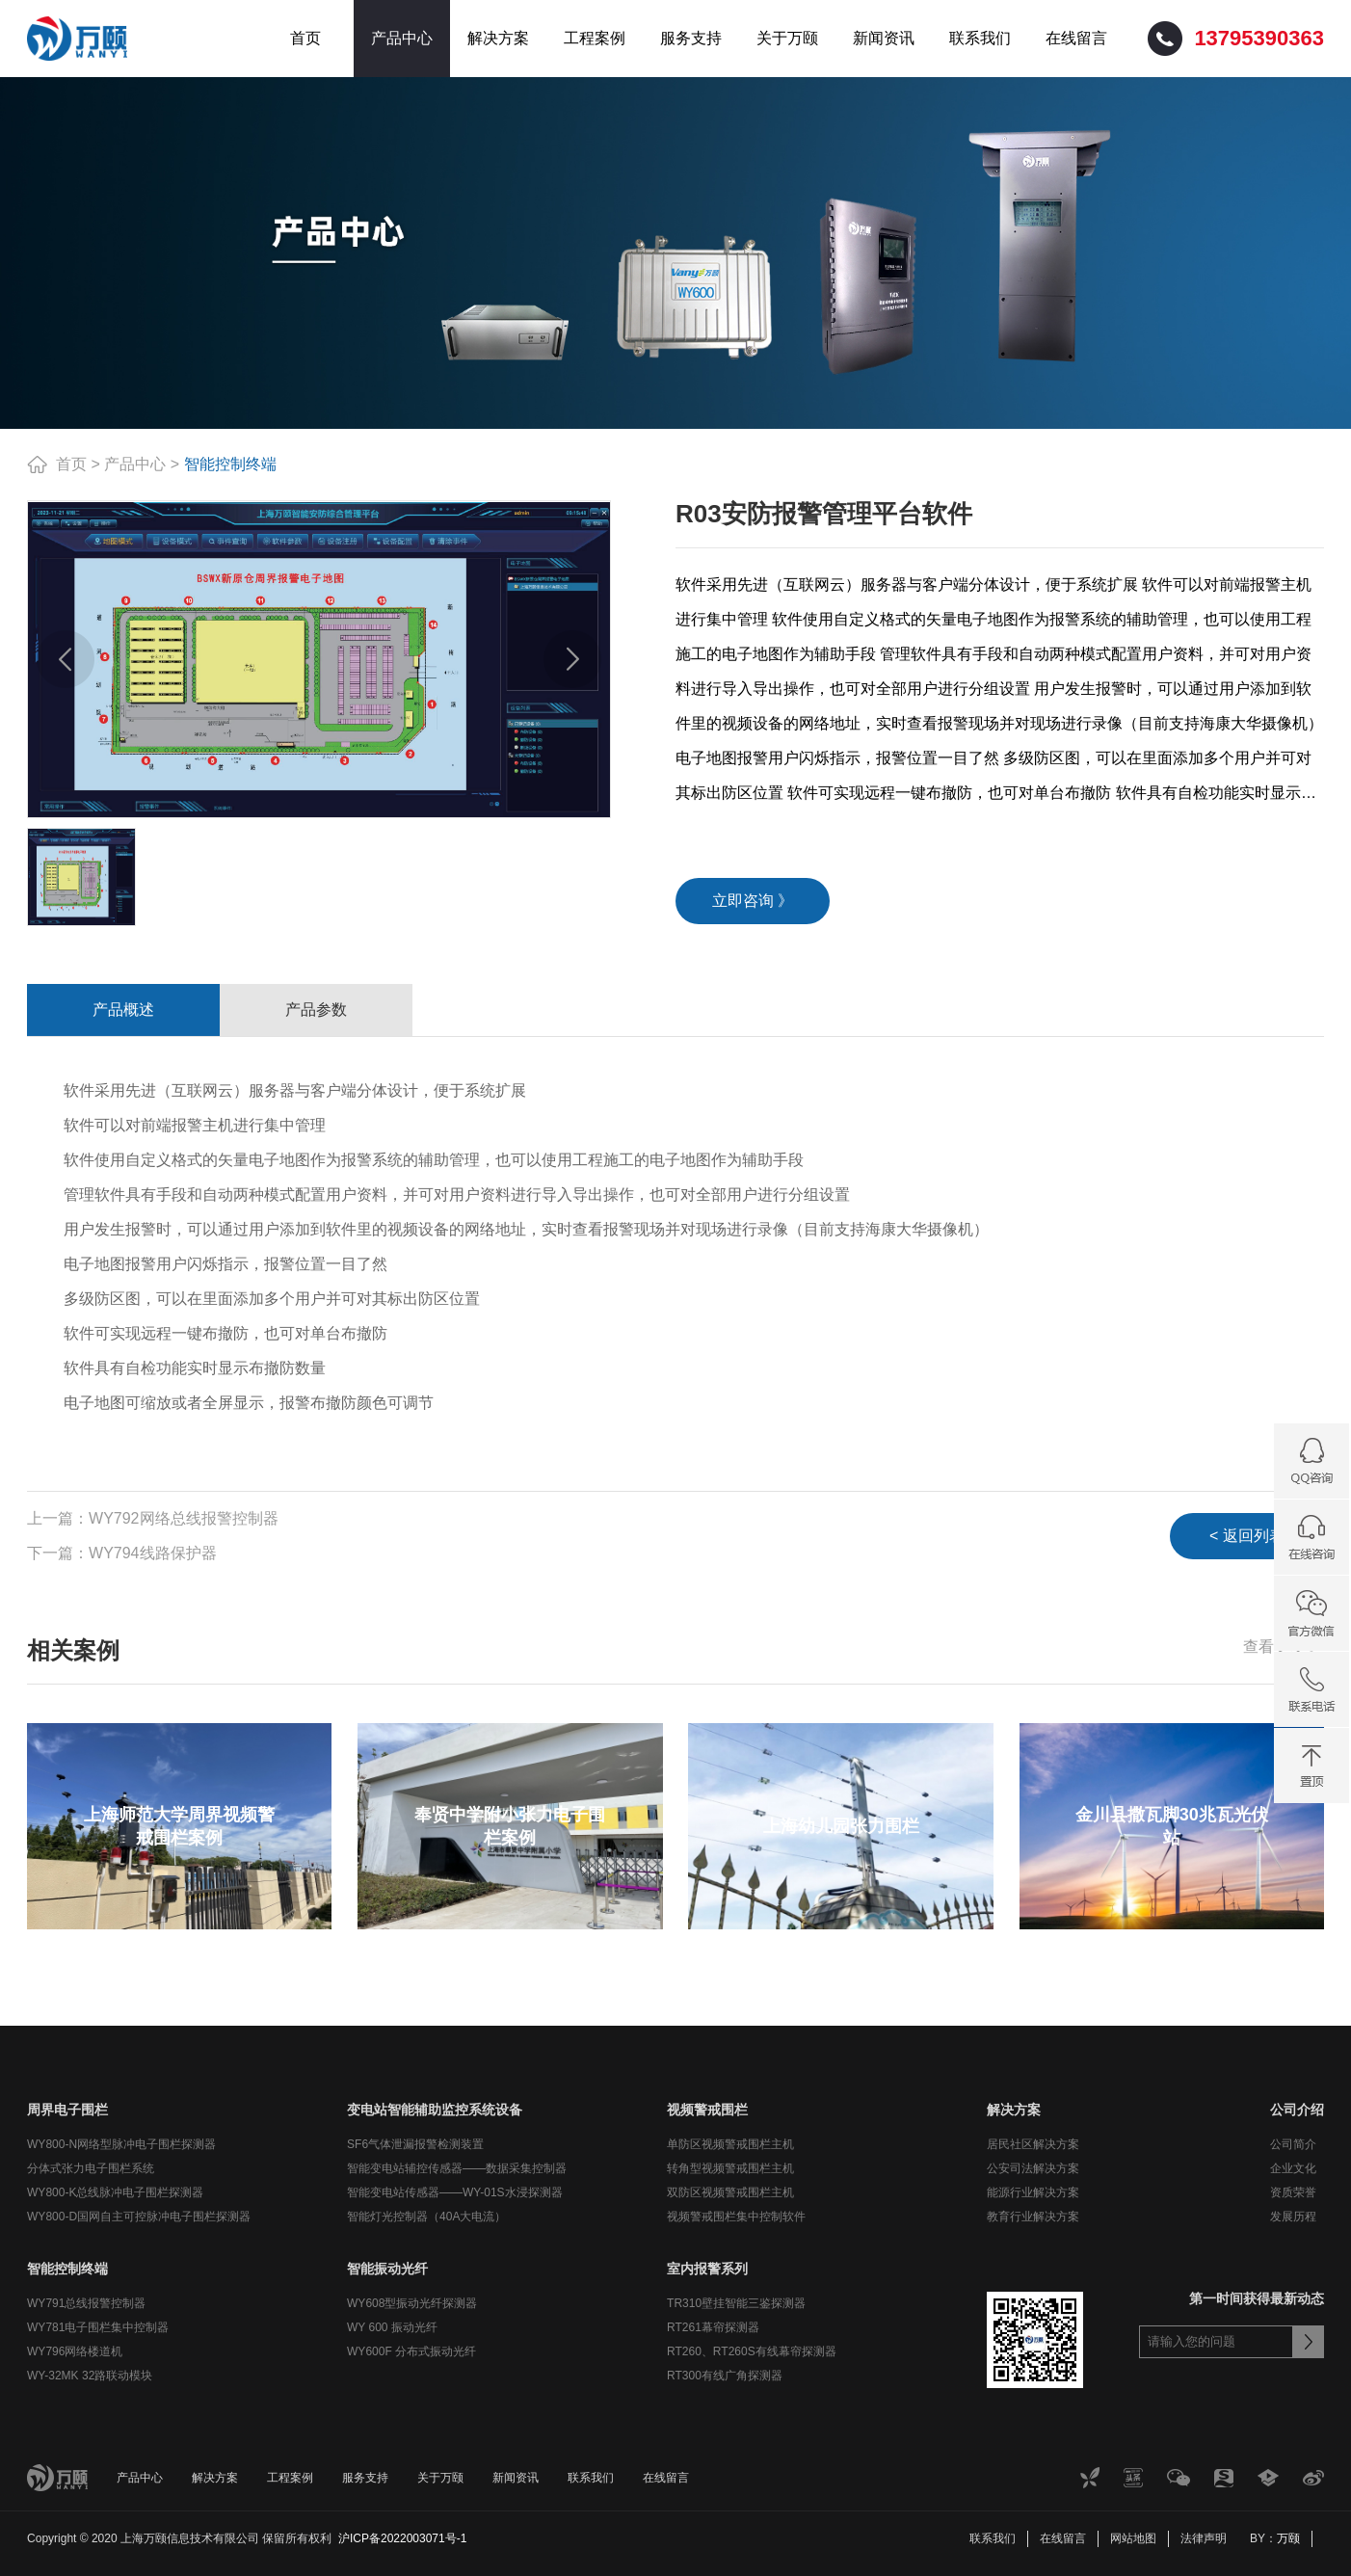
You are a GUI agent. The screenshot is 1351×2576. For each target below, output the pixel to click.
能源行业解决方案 (1033, 2192)
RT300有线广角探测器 (724, 2375)
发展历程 (1293, 2216)
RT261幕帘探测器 (713, 2327)
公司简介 (1293, 2144)
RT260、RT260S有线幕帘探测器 (751, 2351)
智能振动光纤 (387, 2268)
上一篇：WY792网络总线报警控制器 (152, 1518)
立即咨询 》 (752, 900)
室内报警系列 (707, 2268)
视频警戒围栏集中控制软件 (736, 2216)
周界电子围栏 (67, 2109)
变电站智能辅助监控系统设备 (434, 2109)
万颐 (1288, 2538)
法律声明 (1203, 2538)
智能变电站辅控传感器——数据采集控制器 (457, 2168)
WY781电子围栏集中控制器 (98, 2327)
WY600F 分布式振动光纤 (411, 2351)
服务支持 (691, 38)
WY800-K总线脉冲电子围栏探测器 (115, 2192)
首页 (305, 38)
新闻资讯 (883, 38)
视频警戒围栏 (707, 2109)
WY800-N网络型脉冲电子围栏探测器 (121, 2144)
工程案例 (594, 38)
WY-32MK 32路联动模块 (89, 2375)
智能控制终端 (230, 464)
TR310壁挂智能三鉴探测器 (736, 2303)
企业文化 (1293, 2168)
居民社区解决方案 (1033, 2144)
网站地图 (1133, 2538)
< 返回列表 (1247, 1535)
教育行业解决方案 (1033, 2216)
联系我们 (980, 38)
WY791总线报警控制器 (86, 2303)
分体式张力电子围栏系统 (90, 2168)
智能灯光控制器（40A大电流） (426, 2216)
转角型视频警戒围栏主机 (730, 2168)
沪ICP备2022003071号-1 (402, 2538)
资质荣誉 (1293, 2192)
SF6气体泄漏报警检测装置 (415, 2144)
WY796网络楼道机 (74, 2351)
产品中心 (402, 38)
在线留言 (1076, 38)
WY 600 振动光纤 (392, 2327)
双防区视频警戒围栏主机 (730, 2192)
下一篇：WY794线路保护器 (121, 1553)
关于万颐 (787, 38)
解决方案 (498, 38)
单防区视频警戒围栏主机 (730, 2144)
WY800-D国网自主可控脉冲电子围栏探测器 (139, 2216)
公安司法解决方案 (1033, 2168)
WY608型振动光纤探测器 (412, 2303)
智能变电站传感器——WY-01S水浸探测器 (455, 2192)
